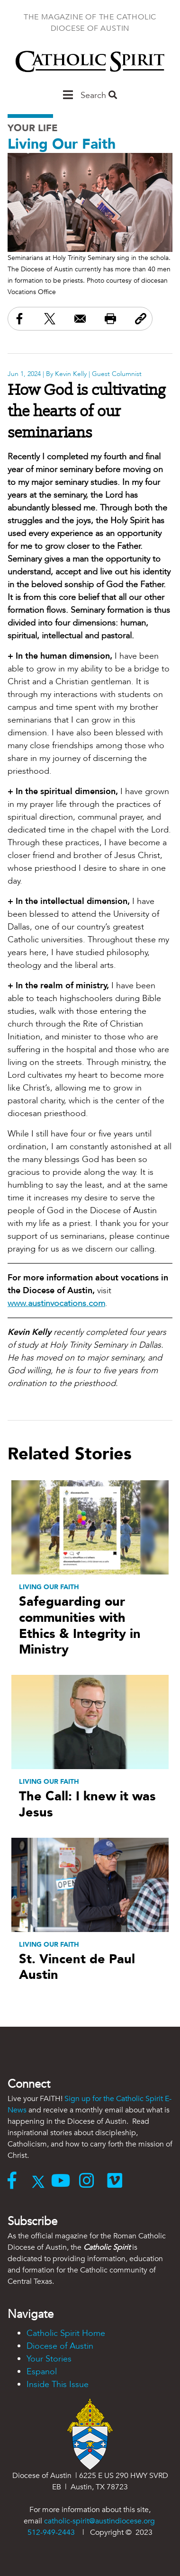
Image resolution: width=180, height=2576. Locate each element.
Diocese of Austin (60, 2346)
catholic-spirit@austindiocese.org (99, 2521)
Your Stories (49, 2359)
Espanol (42, 2372)
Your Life (33, 128)
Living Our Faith (62, 144)
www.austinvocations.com (56, 1303)
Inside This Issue (58, 2384)
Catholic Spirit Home (66, 2333)
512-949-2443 (51, 2532)
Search (99, 95)
